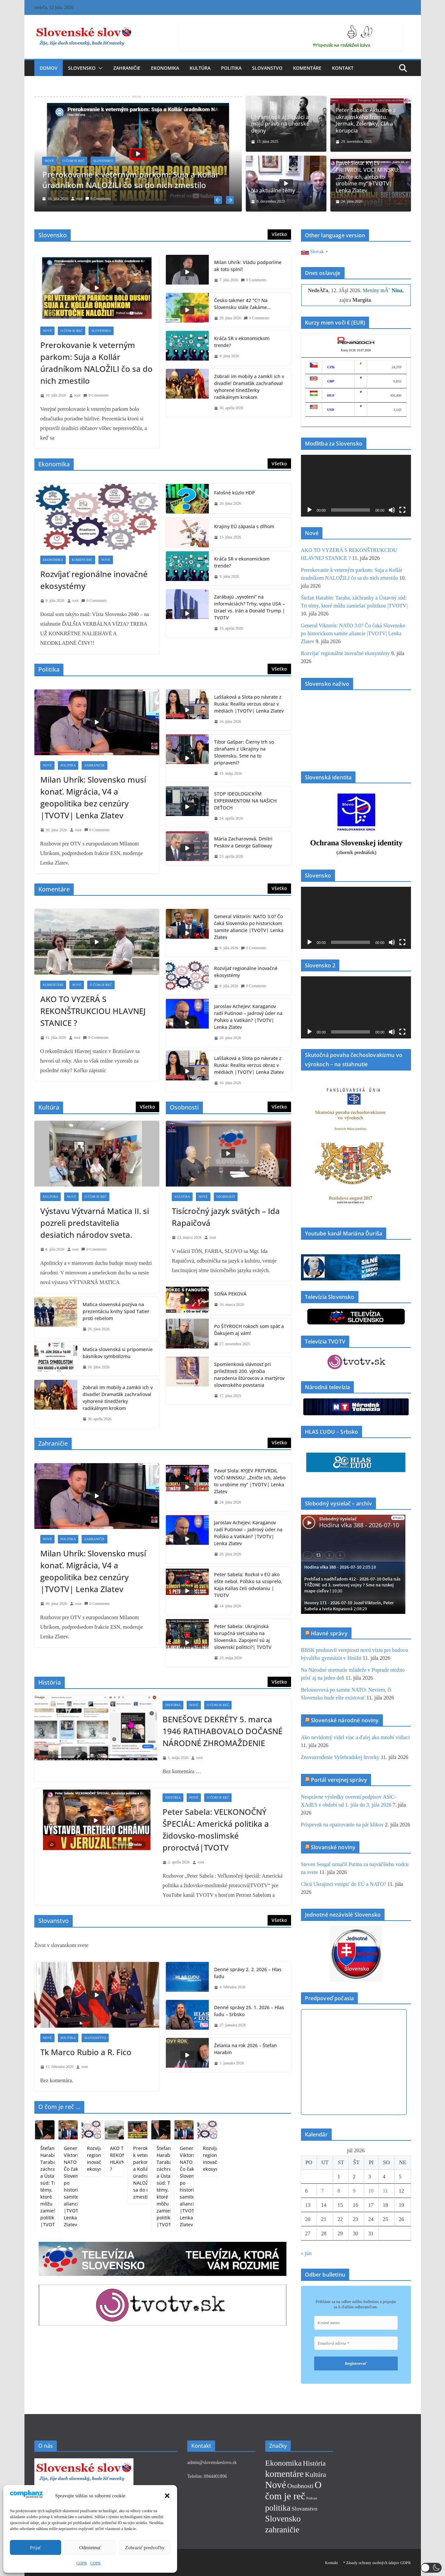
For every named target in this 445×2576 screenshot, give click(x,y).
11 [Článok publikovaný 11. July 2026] (385, 2189)
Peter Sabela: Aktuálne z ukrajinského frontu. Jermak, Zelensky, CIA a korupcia (366, 120)
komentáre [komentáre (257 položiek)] (284, 2473)
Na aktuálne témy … (276, 190)
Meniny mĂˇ (382, 289)
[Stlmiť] (392, 508)
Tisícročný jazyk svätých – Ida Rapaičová (226, 1215)
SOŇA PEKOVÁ (230, 1292)
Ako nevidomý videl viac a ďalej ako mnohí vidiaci (355, 1736)
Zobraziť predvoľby (145, 2547)
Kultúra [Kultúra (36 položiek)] (315, 2474)
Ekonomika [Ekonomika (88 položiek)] (283, 2462)
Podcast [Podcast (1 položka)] (311, 2497)
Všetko (279, 233)
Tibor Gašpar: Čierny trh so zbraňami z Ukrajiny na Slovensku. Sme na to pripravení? (244, 750)
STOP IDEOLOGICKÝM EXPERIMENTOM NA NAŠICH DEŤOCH (245, 799)
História (173, 1704)
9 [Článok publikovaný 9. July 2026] (354, 2189)
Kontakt (342, 68)
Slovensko (81, 68)
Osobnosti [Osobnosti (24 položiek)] (300, 2484)
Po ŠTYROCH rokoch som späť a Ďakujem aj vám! (249, 1328)
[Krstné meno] (356, 2321)
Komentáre (307, 68)
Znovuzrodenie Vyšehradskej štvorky (340, 1756)
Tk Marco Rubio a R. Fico (85, 2051)
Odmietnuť (90, 2547)
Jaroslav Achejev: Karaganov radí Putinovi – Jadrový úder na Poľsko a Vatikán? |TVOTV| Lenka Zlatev (248, 1015)
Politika (231, 68)
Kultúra (200, 68)
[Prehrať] (309, 508)
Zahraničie (126, 68)
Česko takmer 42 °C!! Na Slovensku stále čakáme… (242, 302)
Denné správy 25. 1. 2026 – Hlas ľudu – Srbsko (249, 2009)
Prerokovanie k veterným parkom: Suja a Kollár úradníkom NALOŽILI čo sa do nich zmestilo (130, 179)
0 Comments (98, 198)
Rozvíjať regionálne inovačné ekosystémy (94, 578)
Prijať (35, 2547)
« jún (306, 2252)
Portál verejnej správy (339, 1778)
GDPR (81, 2563)
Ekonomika (165, 68)
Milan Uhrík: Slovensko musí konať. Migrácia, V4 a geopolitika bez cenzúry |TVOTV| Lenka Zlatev (93, 796)
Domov (48, 68)
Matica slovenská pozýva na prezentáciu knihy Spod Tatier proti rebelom (116, 1310)
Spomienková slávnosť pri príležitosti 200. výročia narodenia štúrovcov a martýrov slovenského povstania (249, 1373)
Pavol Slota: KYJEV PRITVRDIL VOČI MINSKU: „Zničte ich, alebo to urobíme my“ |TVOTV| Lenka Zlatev (367, 177)
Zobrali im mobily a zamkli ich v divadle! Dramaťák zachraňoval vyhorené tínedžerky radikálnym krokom (249, 385)
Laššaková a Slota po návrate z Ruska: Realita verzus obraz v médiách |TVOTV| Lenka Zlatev (249, 702)
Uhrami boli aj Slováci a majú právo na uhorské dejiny (280, 124)
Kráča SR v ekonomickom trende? (242, 340)
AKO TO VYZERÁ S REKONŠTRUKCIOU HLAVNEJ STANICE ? (93, 1009)
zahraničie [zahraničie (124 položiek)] (282, 2528)
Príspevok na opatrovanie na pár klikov (342, 1823)
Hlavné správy (329, 1632)
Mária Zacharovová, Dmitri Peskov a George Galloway (243, 840)
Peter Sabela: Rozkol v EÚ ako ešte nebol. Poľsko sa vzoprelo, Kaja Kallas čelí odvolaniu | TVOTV (248, 1583)
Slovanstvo (267, 68)
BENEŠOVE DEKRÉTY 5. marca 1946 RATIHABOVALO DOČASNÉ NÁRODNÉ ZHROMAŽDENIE (222, 1730)
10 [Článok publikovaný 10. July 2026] (371, 2189)
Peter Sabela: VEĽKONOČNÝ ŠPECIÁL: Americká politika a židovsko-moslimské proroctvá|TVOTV (216, 1828)
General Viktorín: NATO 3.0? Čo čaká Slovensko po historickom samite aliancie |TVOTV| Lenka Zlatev (248, 925)
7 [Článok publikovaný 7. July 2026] (322, 2189)
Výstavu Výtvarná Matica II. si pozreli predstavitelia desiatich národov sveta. (94, 1221)
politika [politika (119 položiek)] (278, 2506)
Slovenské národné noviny (345, 1719)
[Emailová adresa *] (356, 2342)
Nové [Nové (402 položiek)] (275, 2483)
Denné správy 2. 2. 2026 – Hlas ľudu (247, 1971)
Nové (49, 161)
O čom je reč (73, 161)
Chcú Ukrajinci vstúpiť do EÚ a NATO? (343, 1883)
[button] (167, 2495)
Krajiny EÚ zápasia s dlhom (244, 525)
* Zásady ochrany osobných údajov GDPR (377, 2561)
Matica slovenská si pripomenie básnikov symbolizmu (118, 1351)
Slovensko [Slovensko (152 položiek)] (283, 2517)
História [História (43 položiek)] (314, 2462)
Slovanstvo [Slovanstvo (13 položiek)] (304, 2507)
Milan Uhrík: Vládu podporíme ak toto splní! (247, 264)
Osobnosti (225, 1195)
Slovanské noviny (333, 1846)
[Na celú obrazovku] (402, 508)
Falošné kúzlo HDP (234, 491)
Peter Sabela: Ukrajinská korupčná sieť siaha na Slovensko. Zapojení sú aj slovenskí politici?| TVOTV (243, 1635)
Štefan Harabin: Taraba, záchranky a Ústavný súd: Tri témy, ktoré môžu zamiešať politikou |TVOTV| (127, 2200)
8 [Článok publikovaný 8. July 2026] (338, 2189)
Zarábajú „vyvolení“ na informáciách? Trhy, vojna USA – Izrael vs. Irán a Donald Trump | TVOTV (249, 606)
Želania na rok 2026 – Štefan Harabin (245, 2047)
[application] (356, 484)
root (79, 198)
